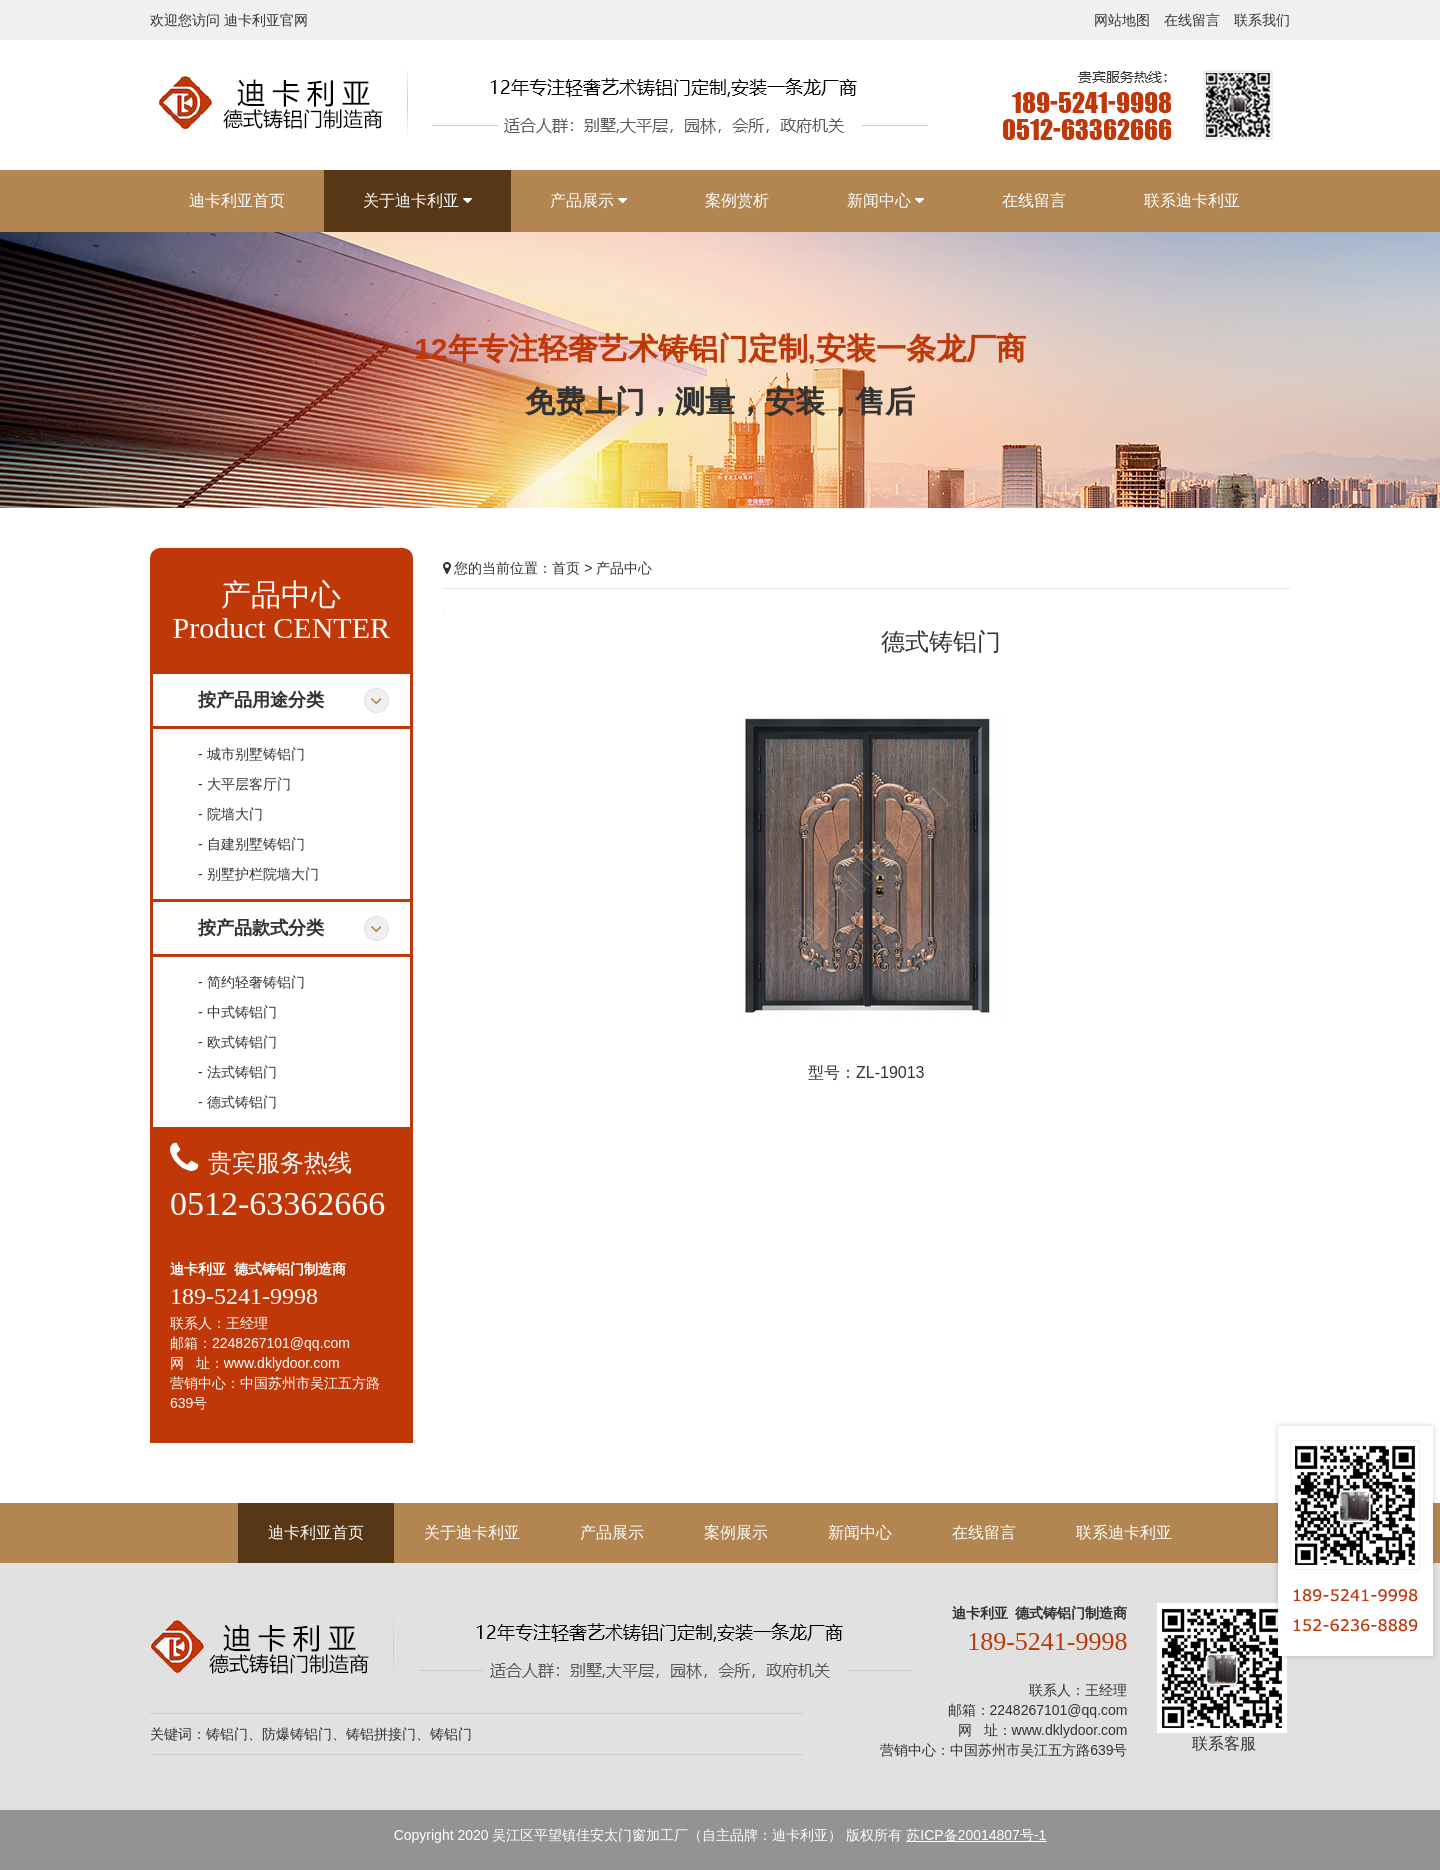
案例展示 (736, 1532)
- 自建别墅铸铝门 (251, 844)
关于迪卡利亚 (472, 1532)
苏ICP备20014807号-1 (976, 1835)
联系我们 (1262, 20)
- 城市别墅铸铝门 (251, 754)
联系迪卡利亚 (1124, 1532)
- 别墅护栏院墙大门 (258, 874)
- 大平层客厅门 (244, 784)
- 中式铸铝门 (237, 1012)
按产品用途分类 (261, 700)
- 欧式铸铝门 (237, 1042)
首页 (566, 568)
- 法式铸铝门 (237, 1072)
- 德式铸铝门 (237, 1102)
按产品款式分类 (261, 928)
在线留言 (1192, 20)
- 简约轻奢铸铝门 (251, 982)
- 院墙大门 (230, 814)
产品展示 (612, 1532)
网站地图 (1122, 20)
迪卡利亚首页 (316, 1532)
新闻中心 (860, 1532)
